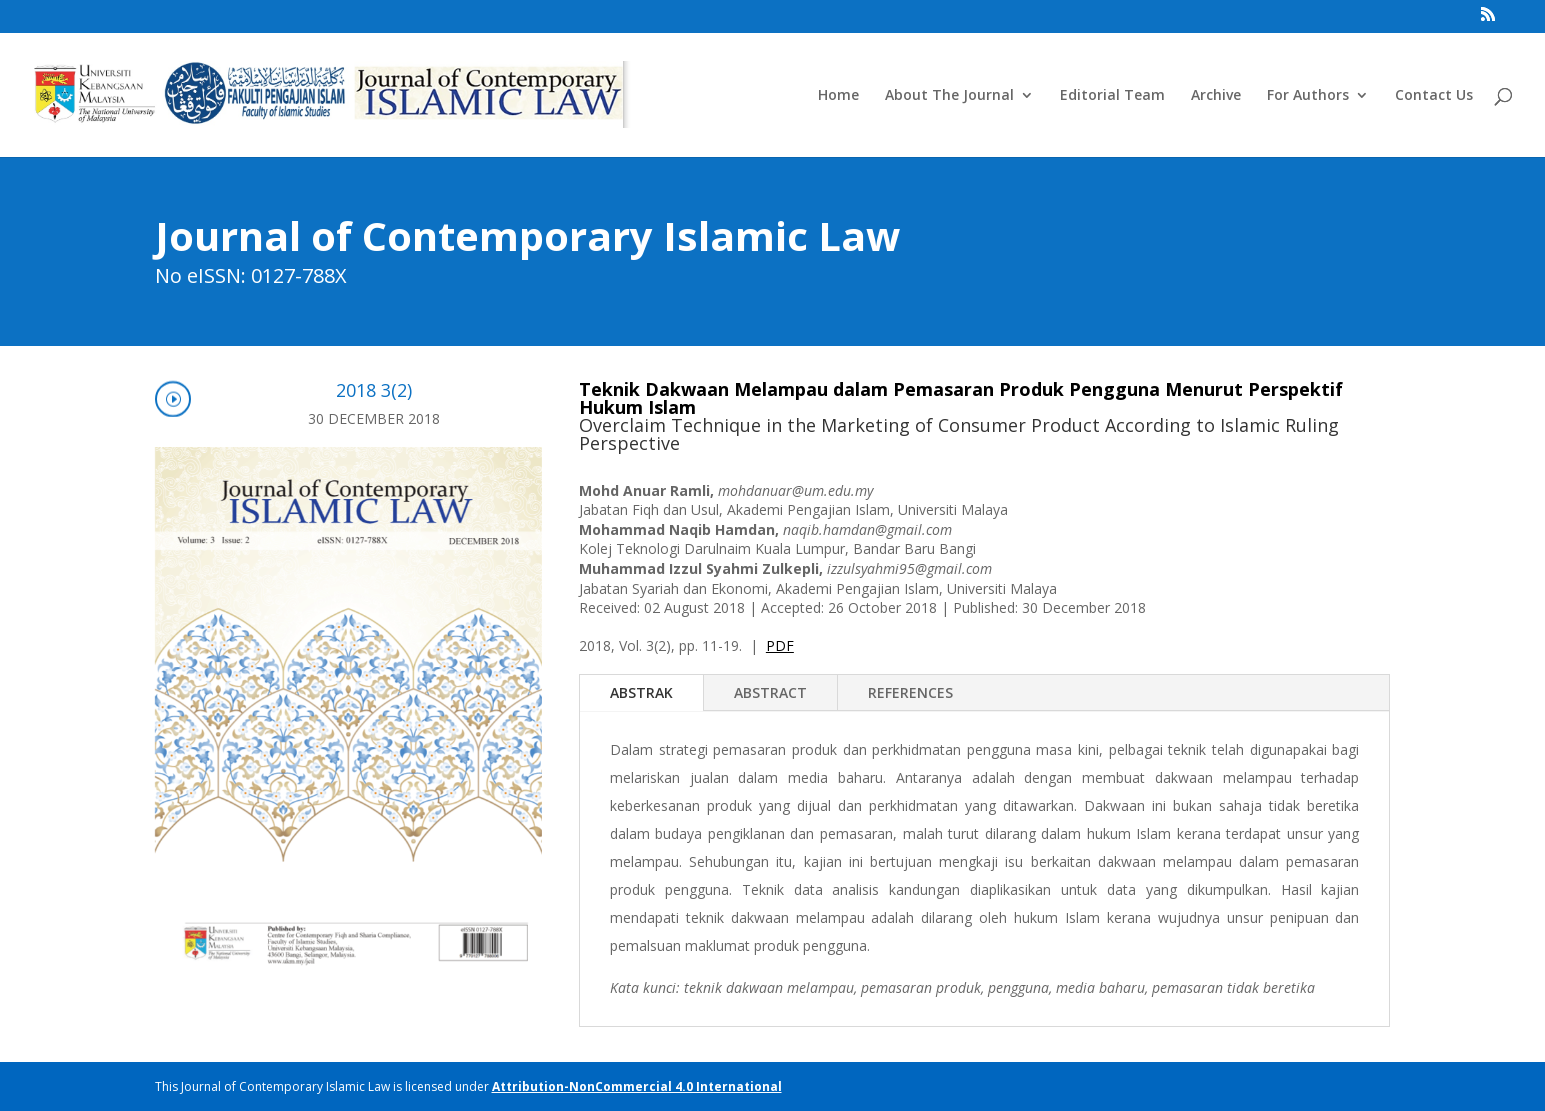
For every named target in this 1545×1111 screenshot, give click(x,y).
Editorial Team (1112, 96)
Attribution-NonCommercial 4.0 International (637, 1086)
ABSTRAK (641, 692)
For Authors (1308, 96)
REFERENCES (910, 692)
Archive (1216, 96)
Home (838, 96)
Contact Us (1434, 96)
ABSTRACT (770, 692)
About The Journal (949, 96)
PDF (780, 645)
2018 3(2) (374, 390)
